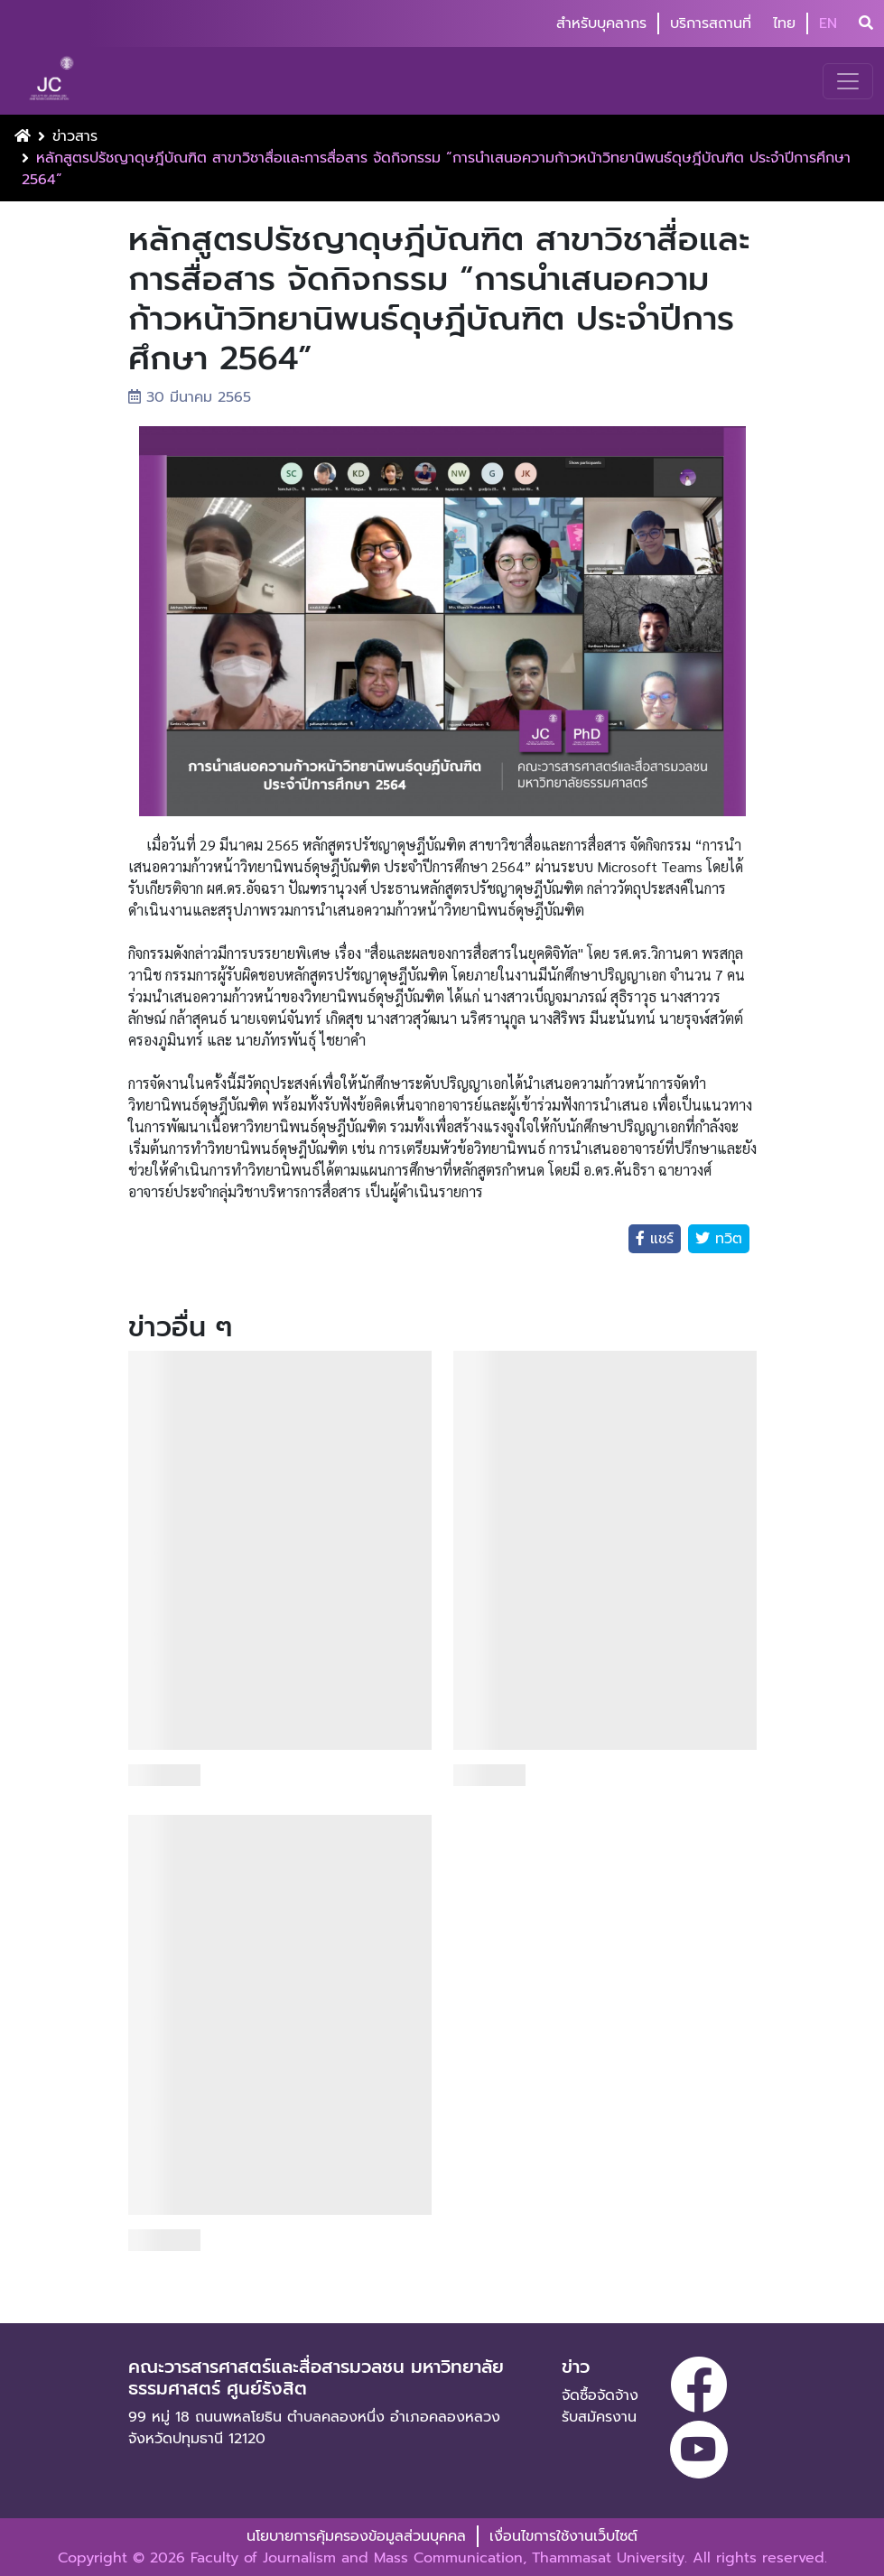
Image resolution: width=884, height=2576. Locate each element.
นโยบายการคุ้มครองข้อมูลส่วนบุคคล (356, 2536)
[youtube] (699, 2449)
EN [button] (828, 23)
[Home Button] (22, 136)
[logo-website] (54, 81)
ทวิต (726, 1239)
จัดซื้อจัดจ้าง (600, 2395)
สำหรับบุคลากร (601, 23)
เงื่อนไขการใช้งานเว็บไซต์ (563, 2536)
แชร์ (659, 1239)
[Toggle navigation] (848, 81)
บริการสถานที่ (710, 23)
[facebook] (699, 2384)
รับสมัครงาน (599, 2417)
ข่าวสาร (75, 136)
